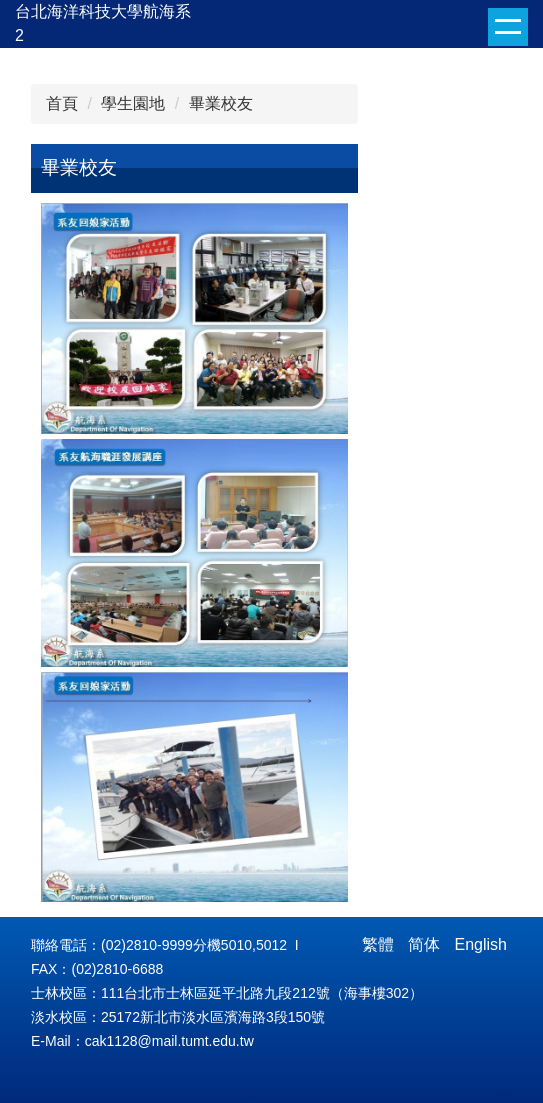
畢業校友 (221, 103)
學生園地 (133, 103)
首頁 (62, 103)
